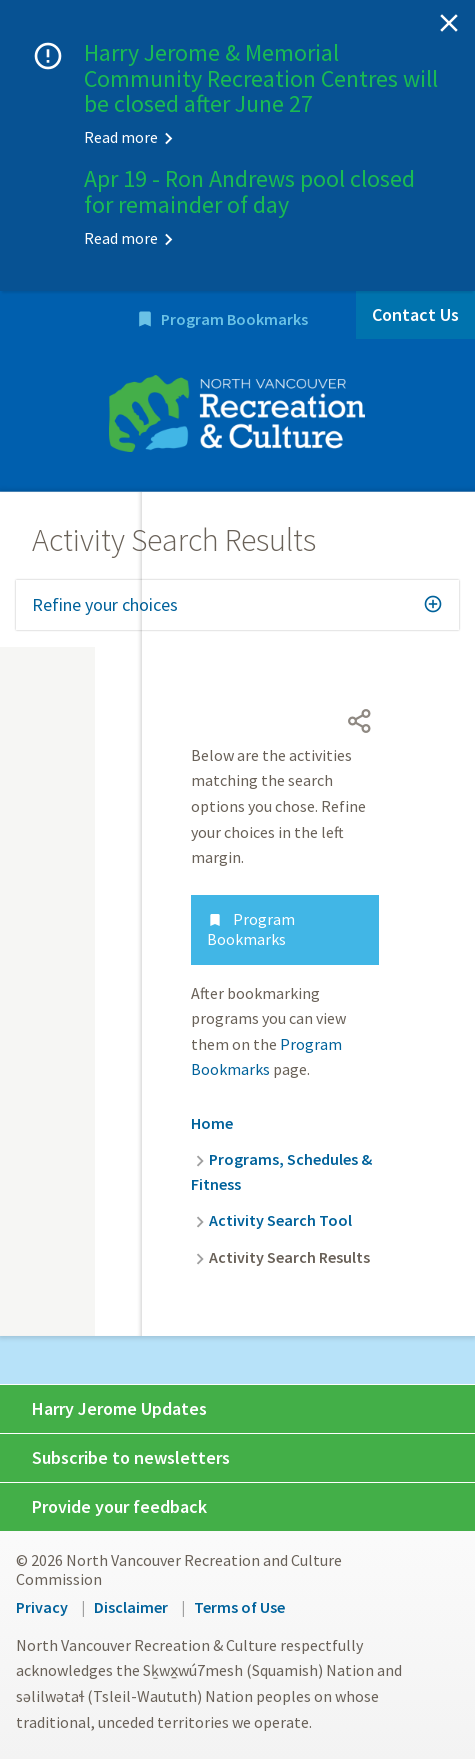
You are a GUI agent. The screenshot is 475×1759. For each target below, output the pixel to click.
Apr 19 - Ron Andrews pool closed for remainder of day (249, 191)
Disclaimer (131, 1607)
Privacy (42, 1607)
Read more (121, 137)
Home (212, 1123)
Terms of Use (239, 1607)
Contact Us (415, 314)
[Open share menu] (360, 721)
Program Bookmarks (234, 319)
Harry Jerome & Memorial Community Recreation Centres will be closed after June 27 (261, 78)
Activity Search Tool (280, 1220)
